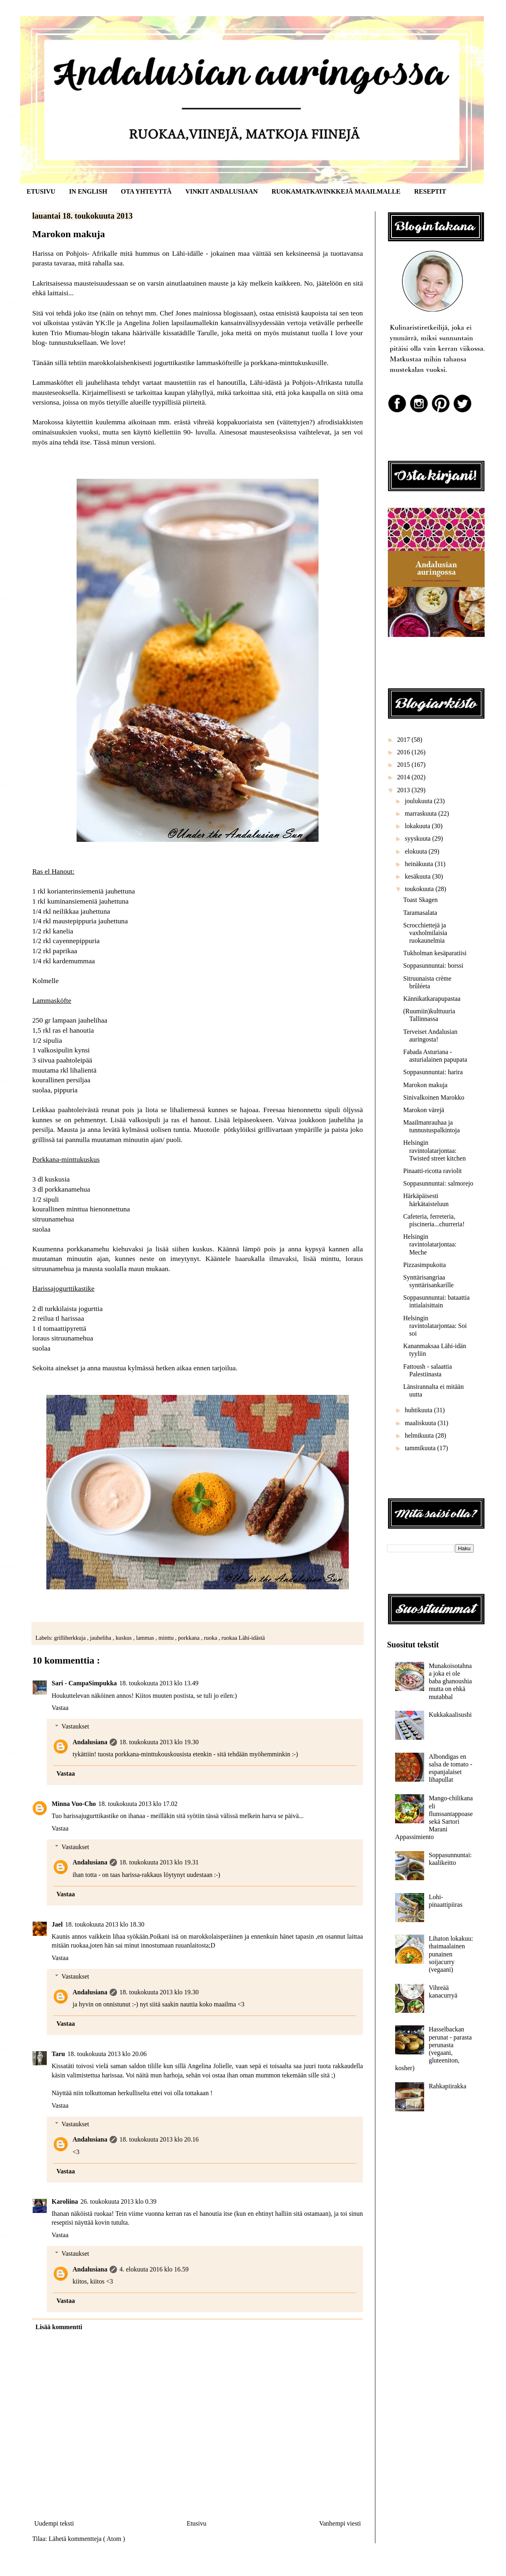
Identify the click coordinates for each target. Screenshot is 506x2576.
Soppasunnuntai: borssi (433, 965)
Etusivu (196, 2523)
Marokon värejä (423, 1109)
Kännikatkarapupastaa (431, 998)
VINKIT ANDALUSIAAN (221, 191)
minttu (166, 1638)
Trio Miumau (69, 333)
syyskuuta (418, 838)
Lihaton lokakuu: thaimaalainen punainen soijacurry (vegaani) (451, 1954)
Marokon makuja (425, 1084)
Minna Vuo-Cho (74, 1803)
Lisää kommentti (58, 2326)
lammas (145, 1638)
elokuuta (417, 851)
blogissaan (238, 313)
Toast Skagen (420, 899)
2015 (404, 764)
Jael (57, 1924)
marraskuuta (421, 813)
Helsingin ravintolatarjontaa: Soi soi (435, 1326)
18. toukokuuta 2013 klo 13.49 (158, 1683)
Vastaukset (75, 1726)
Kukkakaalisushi (450, 1714)
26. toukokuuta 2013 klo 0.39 (118, 2201)
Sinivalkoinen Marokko (433, 1097)
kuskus (124, 1638)
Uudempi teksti (54, 2523)
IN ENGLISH (88, 191)
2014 (404, 777)
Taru (58, 2053)
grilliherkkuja (70, 1638)
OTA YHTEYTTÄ (146, 191)
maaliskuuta (421, 1423)
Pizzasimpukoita (424, 1264)
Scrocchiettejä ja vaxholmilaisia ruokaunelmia (425, 933)
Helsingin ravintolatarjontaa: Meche (429, 1244)
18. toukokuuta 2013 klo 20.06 (106, 2053)
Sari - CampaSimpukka (84, 1683)
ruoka (211, 1638)
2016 (404, 752)
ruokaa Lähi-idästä (242, 1638)
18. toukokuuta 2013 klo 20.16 (158, 2139)
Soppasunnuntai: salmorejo (438, 1183)
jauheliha (101, 1638)
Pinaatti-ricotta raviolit (432, 1170)
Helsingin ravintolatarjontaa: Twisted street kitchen (434, 1150)
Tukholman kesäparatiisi (434, 953)
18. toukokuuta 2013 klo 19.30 (158, 1742)
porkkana (189, 1638)
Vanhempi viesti (340, 2523)
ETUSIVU (41, 191)
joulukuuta (419, 800)
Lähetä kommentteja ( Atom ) (87, 2538)
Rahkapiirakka (447, 2086)
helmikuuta (420, 1435)
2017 (404, 739)
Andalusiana (90, 1742)
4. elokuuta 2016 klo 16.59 (154, 2269)
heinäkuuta (420, 863)
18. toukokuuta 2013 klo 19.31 (158, 1862)
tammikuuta (421, 1448)
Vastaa (60, 1707)
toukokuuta (420, 888)
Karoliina (65, 2201)
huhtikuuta (419, 1410)
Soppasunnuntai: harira (433, 1072)
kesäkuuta (418, 876)
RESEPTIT (430, 191)
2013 (404, 790)
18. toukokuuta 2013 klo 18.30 (104, 1924)
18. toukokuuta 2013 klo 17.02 (137, 1803)
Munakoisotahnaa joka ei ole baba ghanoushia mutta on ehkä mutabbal (450, 1681)
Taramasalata (420, 912)
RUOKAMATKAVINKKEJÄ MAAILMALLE (335, 191)
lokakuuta (418, 825)
